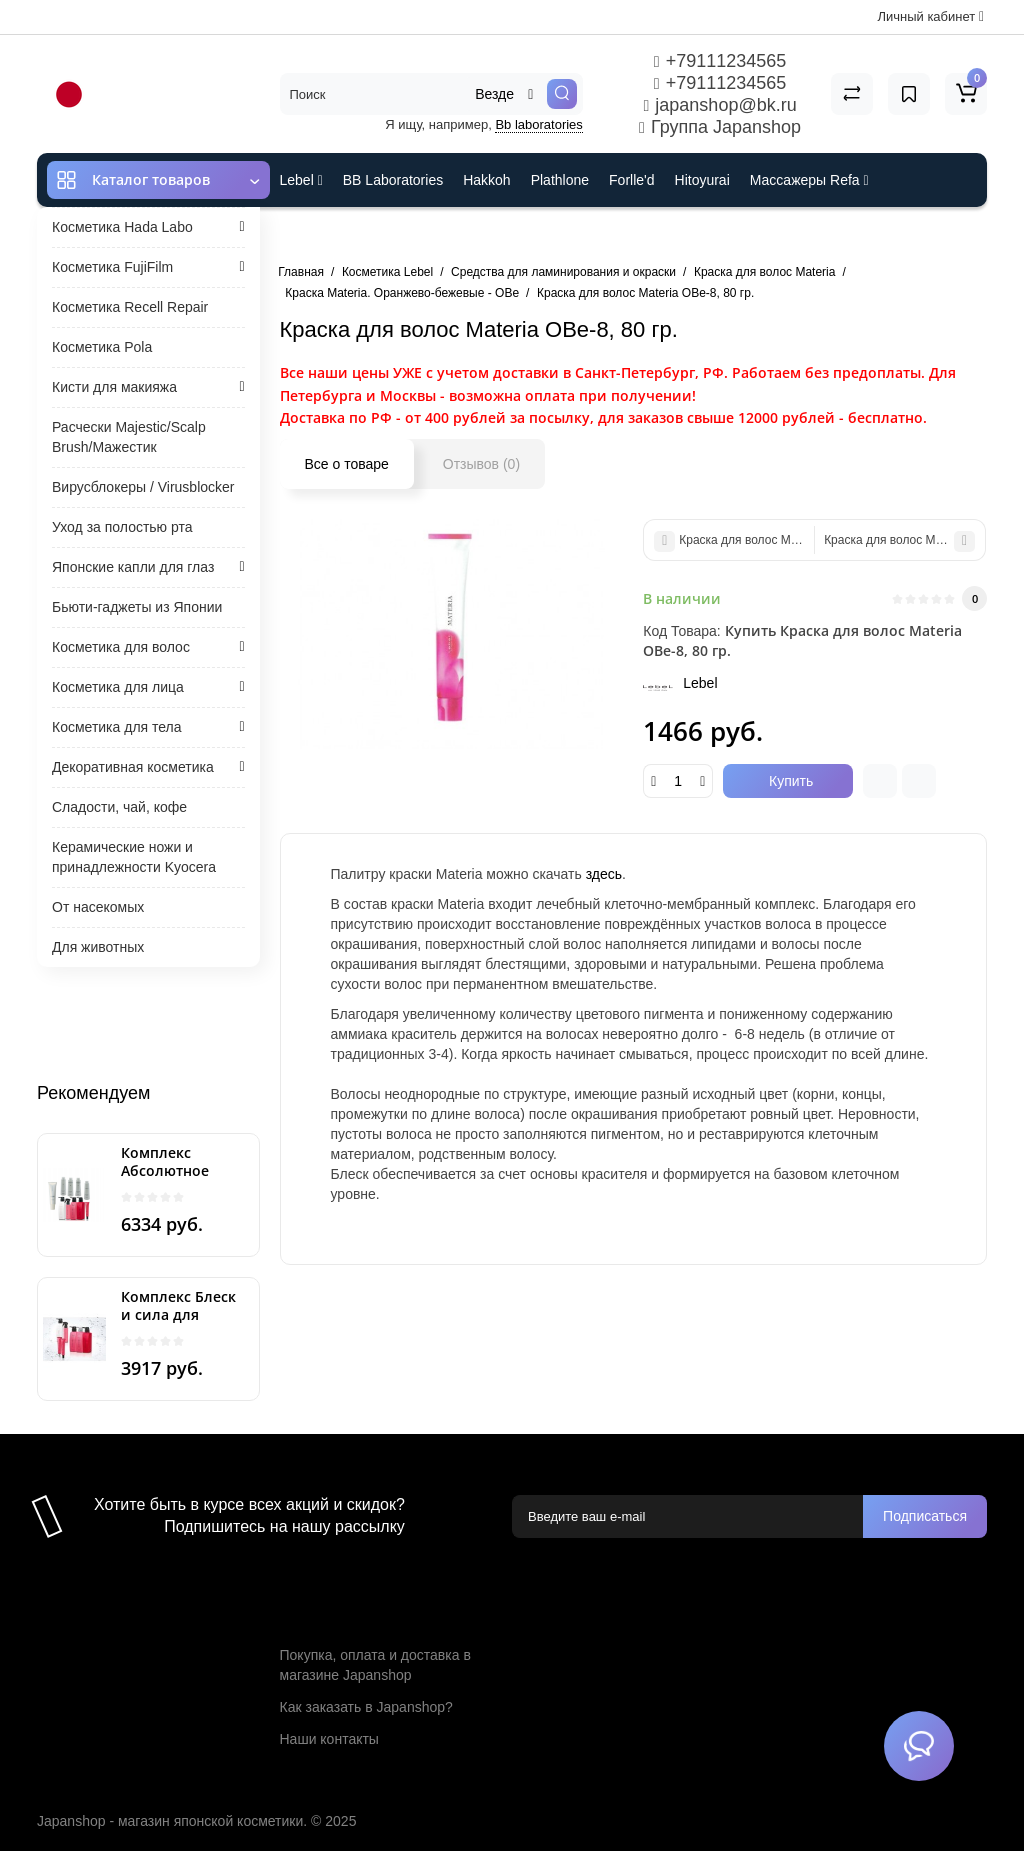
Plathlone (560, 180)
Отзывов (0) (481, 464)
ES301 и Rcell (324, 234)
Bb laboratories (538, 124)
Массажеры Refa (809, 180)
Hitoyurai (702, 180)
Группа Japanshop (720, 127)
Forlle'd (631, 180)
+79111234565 (720, 61)
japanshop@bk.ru (719, 105)
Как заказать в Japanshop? (366, 1707)
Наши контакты (329, 1739)
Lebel (301, 180)
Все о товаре (347, 464)
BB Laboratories (393, 180)
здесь (604, 874)
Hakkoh (486, 180)
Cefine (412, 234)
